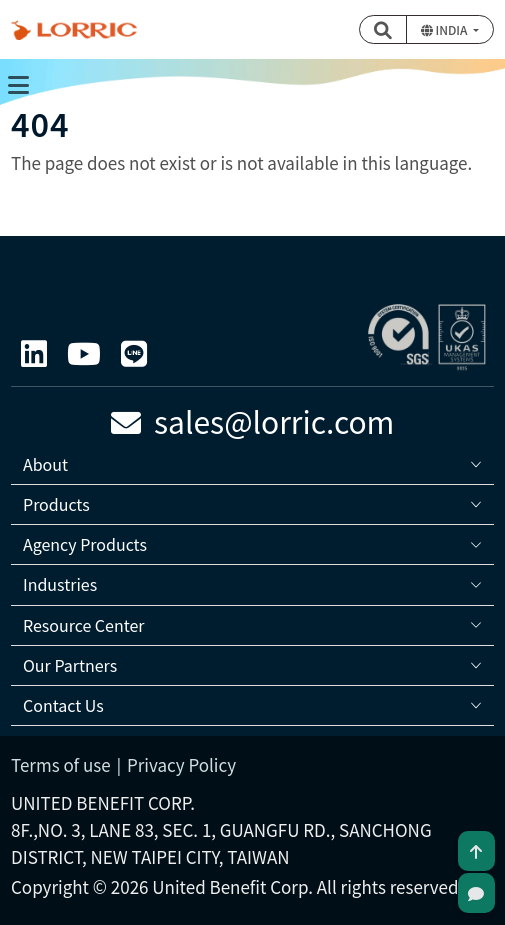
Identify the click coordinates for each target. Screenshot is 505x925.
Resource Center (84, 625)
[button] (383, 29)
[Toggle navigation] (18, 84)
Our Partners (70, 665)
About (45, 464)
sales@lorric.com (253, 421)
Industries (60, 584)
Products (56, 504)
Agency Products (85, 544)
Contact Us (63, 705)
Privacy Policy (181, 764)
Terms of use (61, 764)
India (445, 29)
